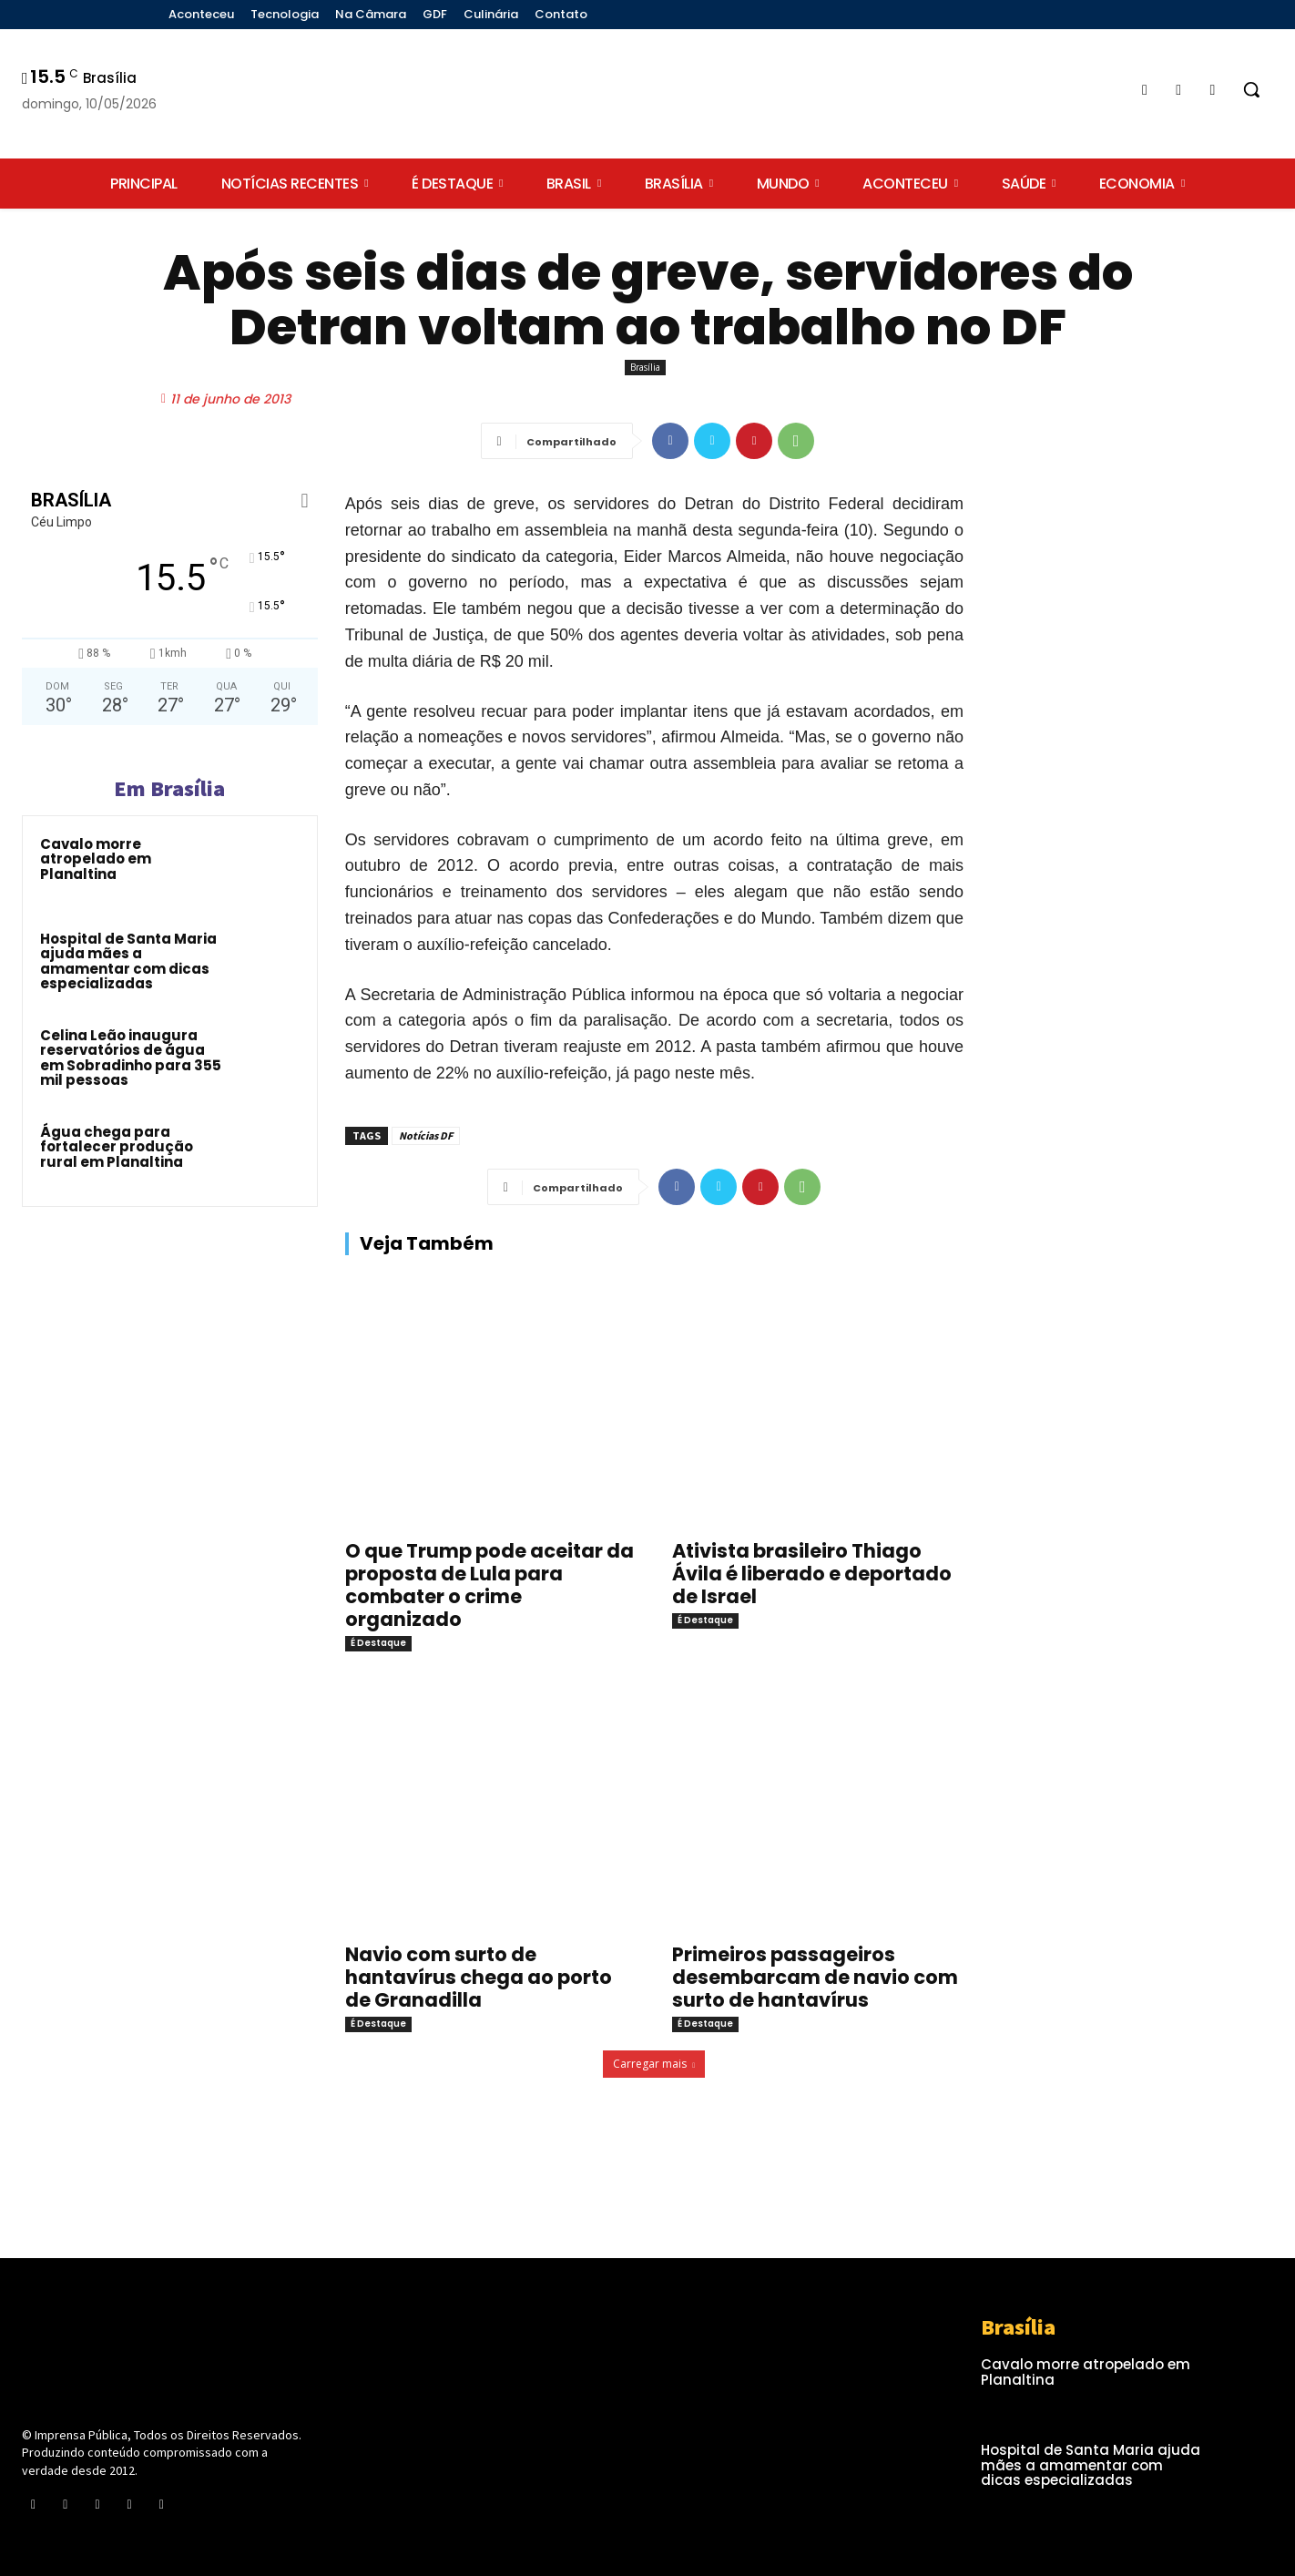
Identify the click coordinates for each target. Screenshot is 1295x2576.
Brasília (645, 367)
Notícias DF (426, 1135)
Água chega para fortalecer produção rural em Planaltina (116, 1146)
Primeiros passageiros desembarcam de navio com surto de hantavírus (815, 1977)
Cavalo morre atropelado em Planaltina (95, 859)
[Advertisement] (1132, 643)
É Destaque (378, 1643)
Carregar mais (654, 2063)
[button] (1251, 89)
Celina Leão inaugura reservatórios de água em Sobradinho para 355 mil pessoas (130, 1058)
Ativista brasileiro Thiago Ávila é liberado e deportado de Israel (812, 1574)
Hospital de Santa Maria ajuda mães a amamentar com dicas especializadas (128, 961)
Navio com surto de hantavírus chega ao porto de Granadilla (478, 1977)
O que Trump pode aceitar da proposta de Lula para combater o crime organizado (489, 1585)
